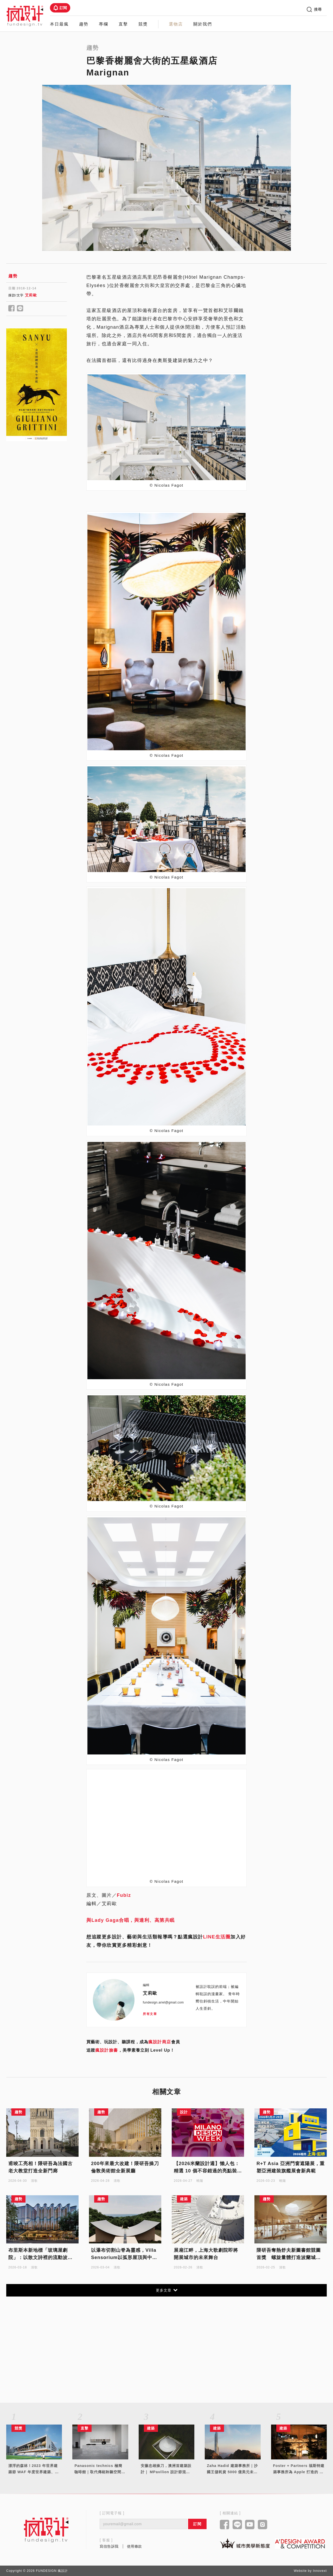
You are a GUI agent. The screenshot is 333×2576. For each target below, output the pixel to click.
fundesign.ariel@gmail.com (163, 2002)
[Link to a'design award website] (300, 2543)
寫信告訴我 (109, 2546)
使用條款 (134, 2546)
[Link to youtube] (250, 2525)
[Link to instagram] (262, 2525)
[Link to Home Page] (25, 15)
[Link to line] (237, 2525)
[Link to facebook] (224, 2525)
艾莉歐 (31, 295)
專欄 (103, 24)
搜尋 (314, 9)
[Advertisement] (36, 532)
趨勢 (83, 24)
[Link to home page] (46, 2529)
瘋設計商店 (159, 2041)
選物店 (176, 24)
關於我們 (202, 24)
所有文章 (150, 2014)
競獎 (143, 24)
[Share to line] (20, 308)
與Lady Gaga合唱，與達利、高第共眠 (130, 1920)
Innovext (320, 2571)
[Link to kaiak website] (245, 2543)
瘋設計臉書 (106, 2050)
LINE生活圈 (217, 1936)
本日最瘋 (59, 24)
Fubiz (124, 1895)
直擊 (123, 24)
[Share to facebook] (11, 308)
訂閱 (60, 7)
